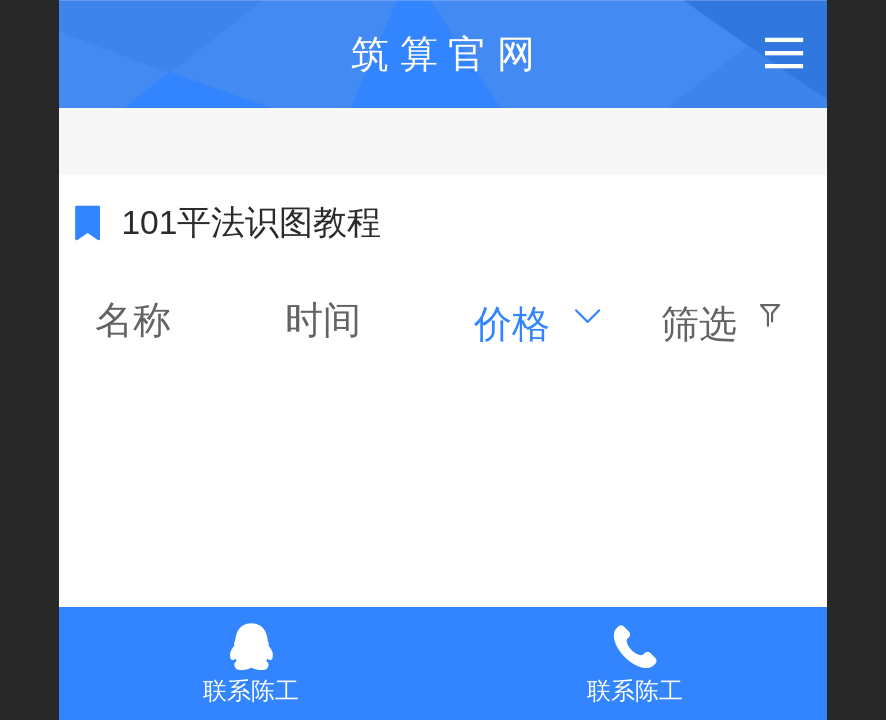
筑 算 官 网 (443, 53)
